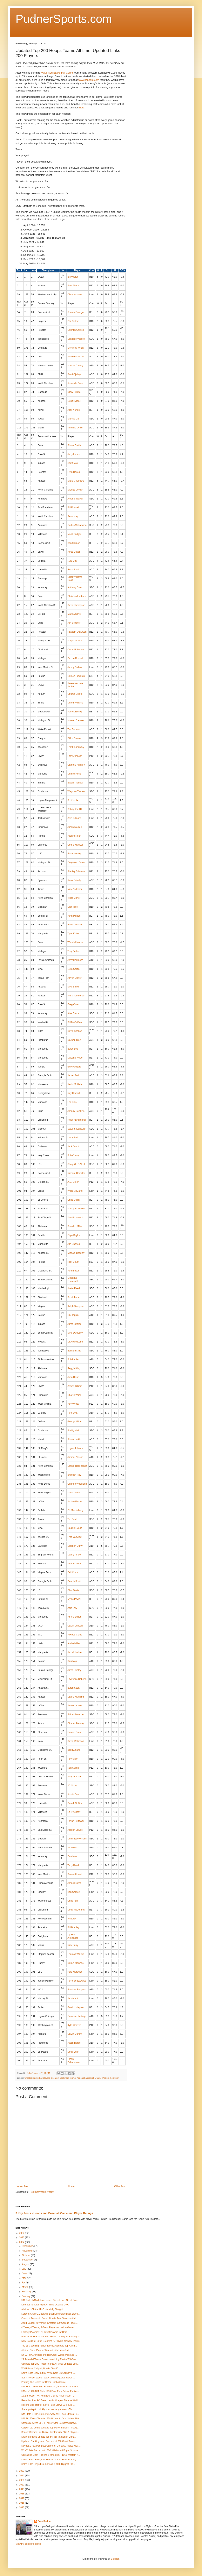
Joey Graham (74, 1776)
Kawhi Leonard (75, 1217)
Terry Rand (73, 1865)
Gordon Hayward (76, 2007)
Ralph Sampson (75, 1306)
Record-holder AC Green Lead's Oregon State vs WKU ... (51, 2400)
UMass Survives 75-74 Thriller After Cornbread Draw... (49, 2423)
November (27, 2250)
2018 (22, 2493)
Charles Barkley (75, 1723)
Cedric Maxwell (75, 844)
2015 (22, 2507)
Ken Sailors (73, 1767)
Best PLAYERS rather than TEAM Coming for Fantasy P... (51, 2336)
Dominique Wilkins (77, 1838)
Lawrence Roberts (76, 1679)
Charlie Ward (74, 1395)
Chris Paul (72, 1900)
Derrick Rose (74, 773)
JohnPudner (44, 2521)
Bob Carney (73, 1892)
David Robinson (75, 1741)
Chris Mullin (73, 1199)
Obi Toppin (72, 1315)
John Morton (73, 915)
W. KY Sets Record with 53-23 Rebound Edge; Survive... (50, 2450)
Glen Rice (72, 907)
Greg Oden (73, 1004)
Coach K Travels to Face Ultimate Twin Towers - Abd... (49, 2318)
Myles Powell (74, 1599)
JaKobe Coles (74, 1634)
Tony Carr (72, 1758)
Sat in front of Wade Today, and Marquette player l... (48, 2377)
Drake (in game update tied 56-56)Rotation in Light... (48, 2436)
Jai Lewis (72, 1847)
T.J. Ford (72, 1519)
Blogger (115, 2559)
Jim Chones (73, 1244)
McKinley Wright (75, 347)
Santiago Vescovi (76, 339)
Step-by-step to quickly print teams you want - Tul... (47, 2409)
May (24, 2278)
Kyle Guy (72, 560)
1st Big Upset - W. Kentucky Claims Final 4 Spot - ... (48, 2395)
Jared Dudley (74, 1670)
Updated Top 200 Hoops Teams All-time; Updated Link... (50, 2363)
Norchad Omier (75, 427)
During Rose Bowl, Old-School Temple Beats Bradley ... (50, 2459)
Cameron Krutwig (76, 2016)
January (26, 2296)
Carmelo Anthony (76, 764)
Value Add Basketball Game (57, 72)
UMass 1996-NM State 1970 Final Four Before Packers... (50, 2391)
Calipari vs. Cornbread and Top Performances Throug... (49, 2427)
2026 (22, 2233)
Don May (72, 1661)
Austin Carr (73, 1794)
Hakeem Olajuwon (76, 631)
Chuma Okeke (74, 694)
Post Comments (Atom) (42, 2192)
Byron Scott (73, 1687)
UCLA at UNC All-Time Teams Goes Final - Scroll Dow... (50, 2300)
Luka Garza (73, 969)
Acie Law (72, 1608)
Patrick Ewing (74, 711)
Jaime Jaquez (74, 1705)
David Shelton (74, 1031)
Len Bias (72, 1102)
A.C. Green (73, 1182)
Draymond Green (76, 862)
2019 (22, 2489)
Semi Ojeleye (74, 374)
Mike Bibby (73, 986)
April (24, 2282)
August (26, 2264)
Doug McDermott (76, 1909)
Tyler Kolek (73, 933)
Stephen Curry (74, 1546)
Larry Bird (72, 1137)
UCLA (98, 2078)
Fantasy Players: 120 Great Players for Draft (44, 2332)
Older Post (119, 2186)
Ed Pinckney (73, 1812)
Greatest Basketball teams (63, 2078)
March (25, 2287)
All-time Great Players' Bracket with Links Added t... (47, 2350)
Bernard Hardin (75, 1874)
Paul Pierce (73, 285)
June (25, 2273)
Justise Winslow (75, 356)
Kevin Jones (73, 1492)
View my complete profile (28, 2544)
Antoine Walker (75, 498)
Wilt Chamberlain (76, 995)
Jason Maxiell (74, 827)
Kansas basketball (85, 2078)
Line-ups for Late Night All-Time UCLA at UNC (45, 2304)
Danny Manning (75, 1696)
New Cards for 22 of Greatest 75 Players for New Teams (50, 2341)
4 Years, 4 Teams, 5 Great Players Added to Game (47, 2327)
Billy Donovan (74, 924)
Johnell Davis (74, 1883)
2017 (22, 2498)
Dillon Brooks (74, 738)
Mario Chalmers (75, 480)
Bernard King (74, 1350)
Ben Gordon (73, 543)
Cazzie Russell (75, 658)
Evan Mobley (74, 853)
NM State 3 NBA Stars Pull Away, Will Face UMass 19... (50, 2414)
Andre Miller (73, 1643)
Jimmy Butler (74, 1616)
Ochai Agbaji (73, 401)
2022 (22, 2475)
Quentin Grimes (75, 330)
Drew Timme (73, 392)
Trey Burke (73, 951)
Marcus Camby (75, 365)
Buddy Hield (73, 1430)
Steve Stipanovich (76, 1128)
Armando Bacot (75, 383)
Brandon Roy (74, 1475)
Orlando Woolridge (77, 1483)
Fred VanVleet (74, 1537)
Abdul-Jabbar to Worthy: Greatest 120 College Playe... (49, 2323)
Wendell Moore (75, 942)
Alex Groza (73, 1013)
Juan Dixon (73, 1377)
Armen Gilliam (74, 1386)
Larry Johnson (74, 756)
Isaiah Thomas (75, 782)
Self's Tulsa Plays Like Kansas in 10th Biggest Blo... (48, 2464)
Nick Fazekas (74, 1563)
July (24, 2268)
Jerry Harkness (75, 960)
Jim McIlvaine (74, 1652)
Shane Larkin (74, 1439)
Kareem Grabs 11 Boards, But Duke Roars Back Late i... (50, 2313)
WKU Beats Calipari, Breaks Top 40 (39, 2368)
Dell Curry (72, 1572)
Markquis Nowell (75, 1208)
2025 (22, 2237)
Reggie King (73, 1368)
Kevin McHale (74, 1084)
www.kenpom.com (88, 79)
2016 (22, 2502)
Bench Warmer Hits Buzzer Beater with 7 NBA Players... (50, 2432)
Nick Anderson (74, 889)
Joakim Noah (74, 835)
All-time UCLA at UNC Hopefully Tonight (42, 2309)
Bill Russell (73, 507)
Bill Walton (72, 276)
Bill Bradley (73, 1927)
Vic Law (71, 1918)
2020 (22, 2484)
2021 (22, 2480)
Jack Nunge (73, 410)
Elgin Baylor (73, 1235)
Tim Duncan (73, 729)
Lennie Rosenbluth (77, 1466)
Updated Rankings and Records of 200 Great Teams (48, 2441)
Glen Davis (73, 1590)
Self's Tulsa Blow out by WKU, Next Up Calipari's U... (48, 2373)
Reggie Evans (74, 1528)
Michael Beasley (75, 1253)
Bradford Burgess (76, 1989)
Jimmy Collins (74, 667)
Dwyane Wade (75, 1057)
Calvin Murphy (74, 2034)
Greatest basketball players (37, 2078)
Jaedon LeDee (75, 1830)
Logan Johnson (75, 1448)
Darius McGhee (75, 1963)
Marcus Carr (73, 418)
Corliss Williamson (76, 525)
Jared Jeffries (74, 1324)
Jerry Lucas (73, 454)
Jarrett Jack (73, 1075)
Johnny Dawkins (75, 1111)
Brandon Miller (74, 1226)
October (26, 2255)
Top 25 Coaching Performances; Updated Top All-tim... (49, 2345)
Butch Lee (72, 1048)
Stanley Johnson (76, 871)
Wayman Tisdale (75, 791)
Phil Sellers (73, 321)
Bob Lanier (73, 1359)
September (28, 2259)
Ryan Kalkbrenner (76, 1119)
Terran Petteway (75, 1821)
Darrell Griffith (74, 1803)
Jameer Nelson (75, 1457)
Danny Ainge (74, 1554)
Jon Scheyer (73, 623)
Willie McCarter (75, 1191)
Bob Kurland (73, 1750)
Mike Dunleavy (75, 1332)
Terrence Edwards (76, 1980)
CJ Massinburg (75, 1510)
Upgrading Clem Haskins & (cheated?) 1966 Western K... (50, 2455)
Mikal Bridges (74, 534)
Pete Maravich (74, 1971)
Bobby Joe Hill (74, 809)
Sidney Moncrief (75, 1714)
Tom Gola (72, 1412)
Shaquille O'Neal (76, 1164)
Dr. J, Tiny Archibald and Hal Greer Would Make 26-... (49, 2355)
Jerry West (72, 1403)
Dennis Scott (74, 1581)
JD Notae (72, 1785)
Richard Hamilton (76, 1173)
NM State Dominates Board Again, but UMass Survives (49, 2386)
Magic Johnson (75, 640)
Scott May (72, 463)
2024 (22, 2242)
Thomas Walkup (75, 1954)
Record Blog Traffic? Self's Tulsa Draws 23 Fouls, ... (48, 2405)
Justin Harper (74, 2042)
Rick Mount (73, 1262)
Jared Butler (73, 551)
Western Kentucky (110, 2078)
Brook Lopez (73, 1297)
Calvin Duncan (75, 1625)
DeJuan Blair (74, 1040)
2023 (22, 2471)
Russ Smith (73, 569)
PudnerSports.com (64, 18)
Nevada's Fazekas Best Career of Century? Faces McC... (51, 2445)
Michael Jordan (75, 489)
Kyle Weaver (74, 2025)
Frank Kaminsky (75, 747)
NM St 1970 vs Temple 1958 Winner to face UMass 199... (51, 2418)
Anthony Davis (74, 587)
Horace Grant (74, 1732)
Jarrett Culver (74, 978)
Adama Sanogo (75, 312)
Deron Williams (75, 702)
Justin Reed (73, 1288)
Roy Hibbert (73, 1093)
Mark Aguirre (74, 614)
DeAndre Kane (75, 1341)
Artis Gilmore (74, 818)
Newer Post (23, 2186)
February (27, 2291)
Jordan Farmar (75, 1501)
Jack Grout (73, 1146)
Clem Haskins (74, 294)
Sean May (72, 516)
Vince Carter (73, 898)
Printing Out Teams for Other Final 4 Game (43, 2382)
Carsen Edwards (76, 676)
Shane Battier (74, 445)
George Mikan (74, 1421)
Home (71, 2186)
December (27, 2246)
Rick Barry (72, 1945)
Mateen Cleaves (75, 720)
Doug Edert (73, 2051)
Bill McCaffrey (74, 1022)
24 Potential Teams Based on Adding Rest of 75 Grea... (49, 2359)
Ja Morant (72, 1998)
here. (82, 107)
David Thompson (76, 605)
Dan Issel (72, 1856)
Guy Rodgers (74, 1066)
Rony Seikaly (74, 880)
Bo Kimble (72, 800)
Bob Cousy (73, 1155)
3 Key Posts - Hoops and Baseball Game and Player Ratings (54, 2213)
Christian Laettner (76, 596)
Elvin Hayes (73, 472)
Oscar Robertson (76, 649)
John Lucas (73, 1270)
